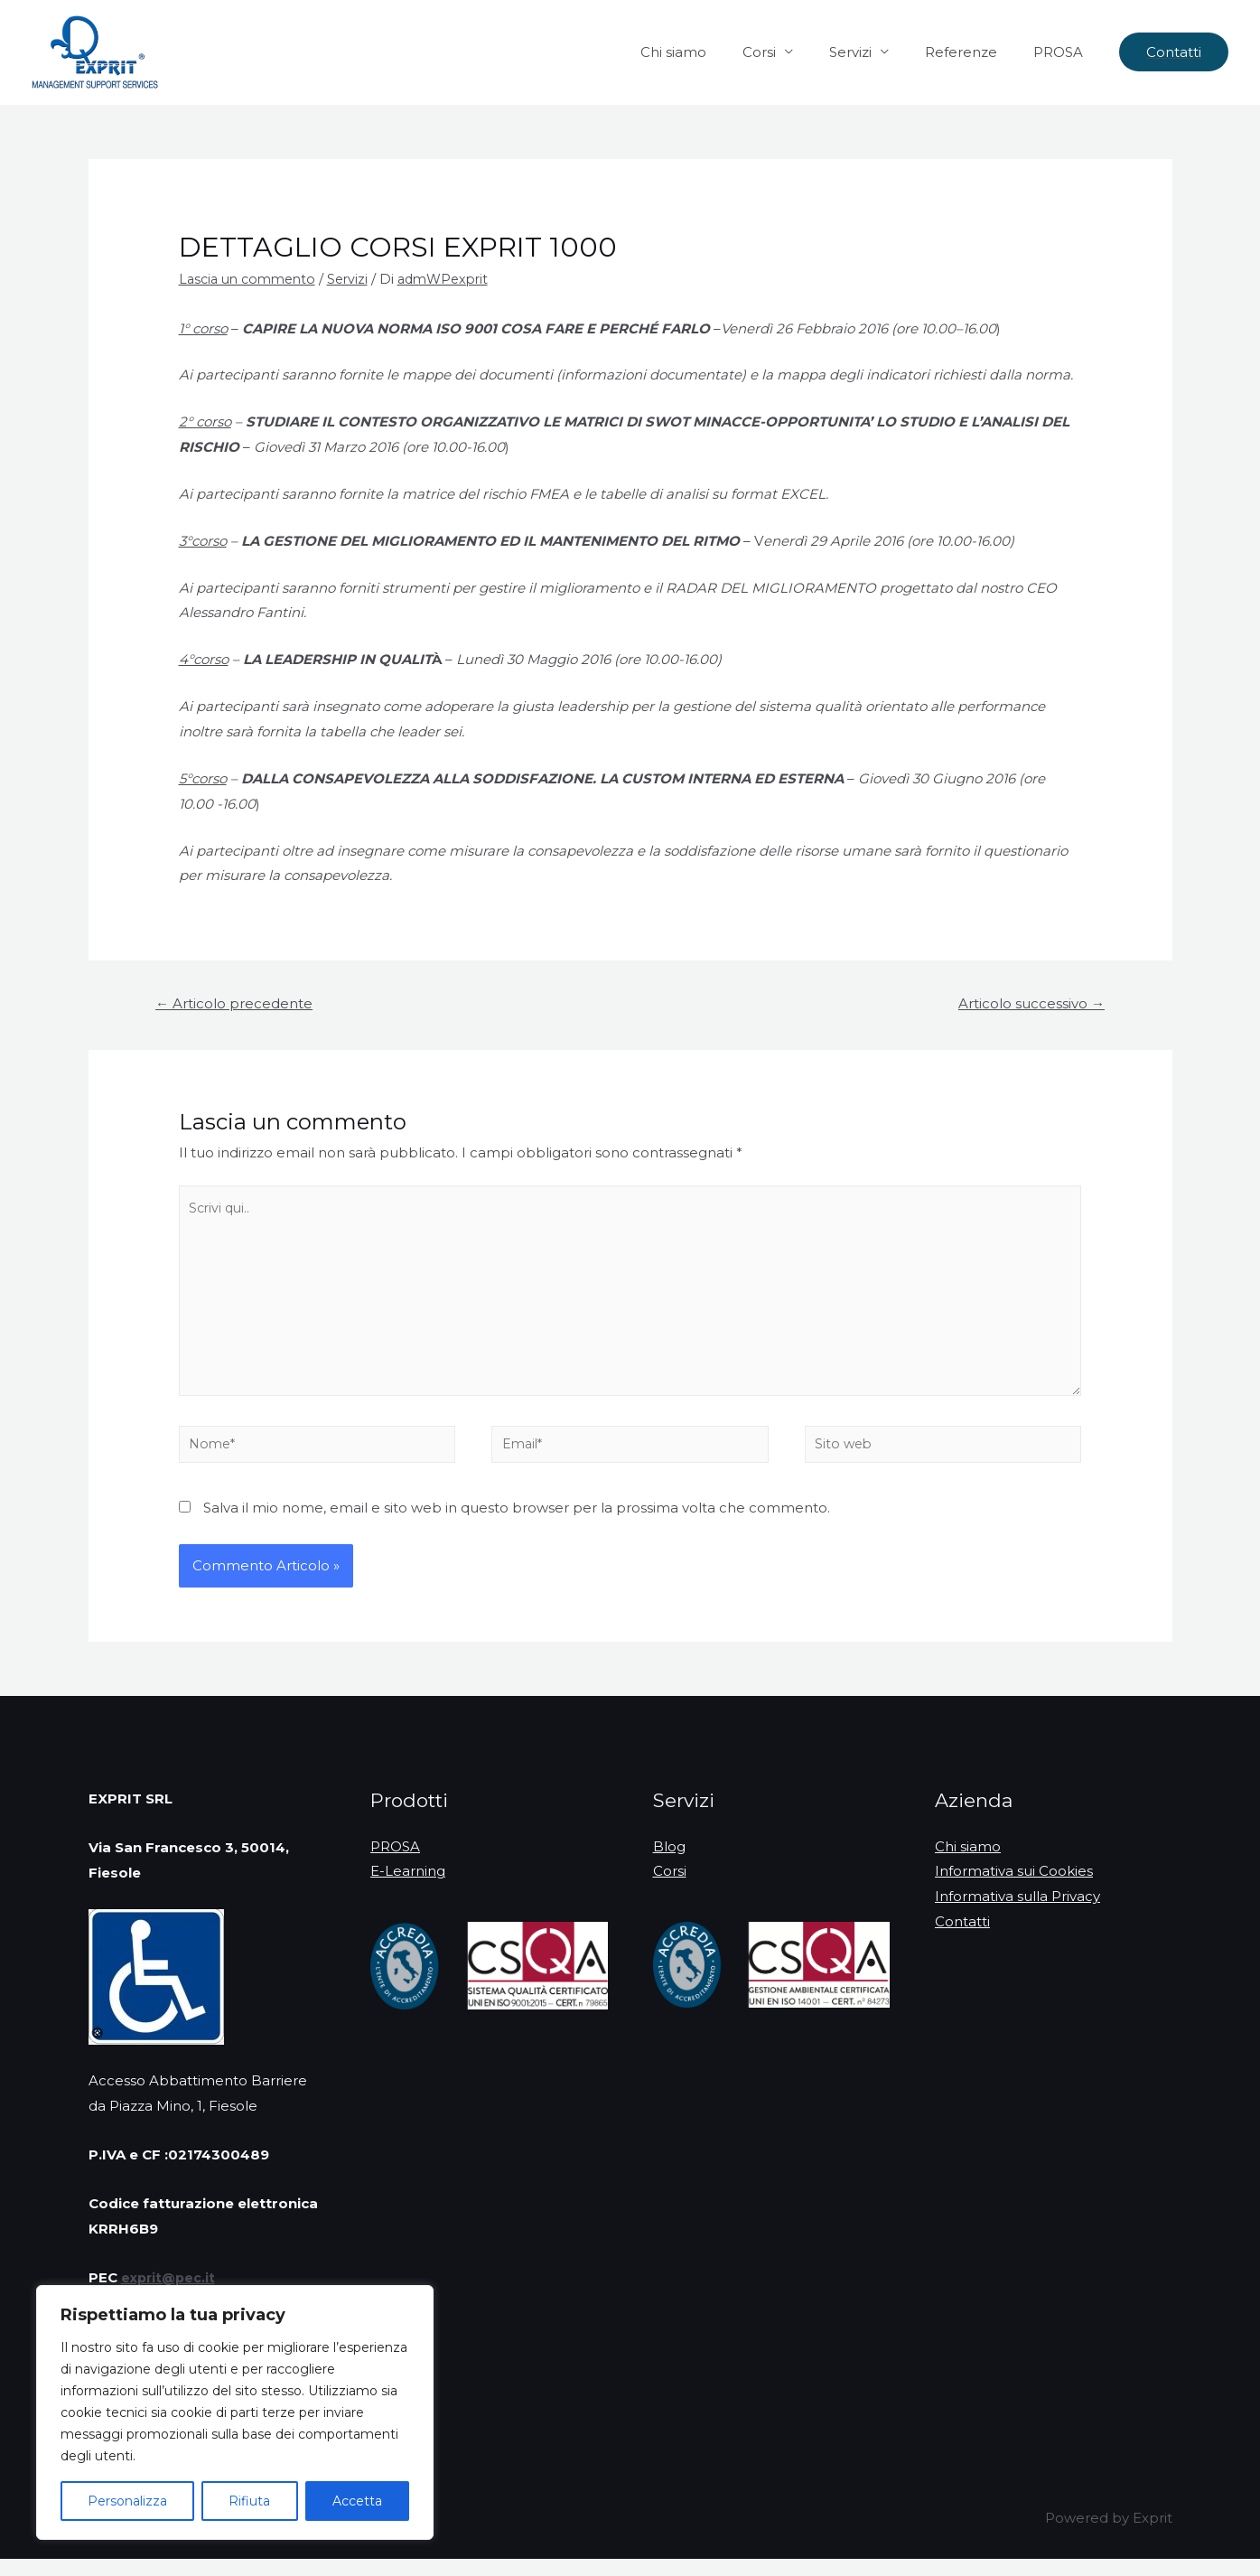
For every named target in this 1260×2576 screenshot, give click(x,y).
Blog (669, 1863)
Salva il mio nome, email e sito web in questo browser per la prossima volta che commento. (516, 1524)
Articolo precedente (238, 1004)
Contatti (962, 1938)
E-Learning (407, 1888)
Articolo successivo (1027, 1004)
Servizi (873, 52)
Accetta (357, 2501)
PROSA (1062, 52)
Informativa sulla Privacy (1017, 1913)
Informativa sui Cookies (1014, 1888)
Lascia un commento (251, 278)
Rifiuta (249, 2501)
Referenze (974, 52)
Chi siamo (714, 52)
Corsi (790, 52)
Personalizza (127, 2501)
